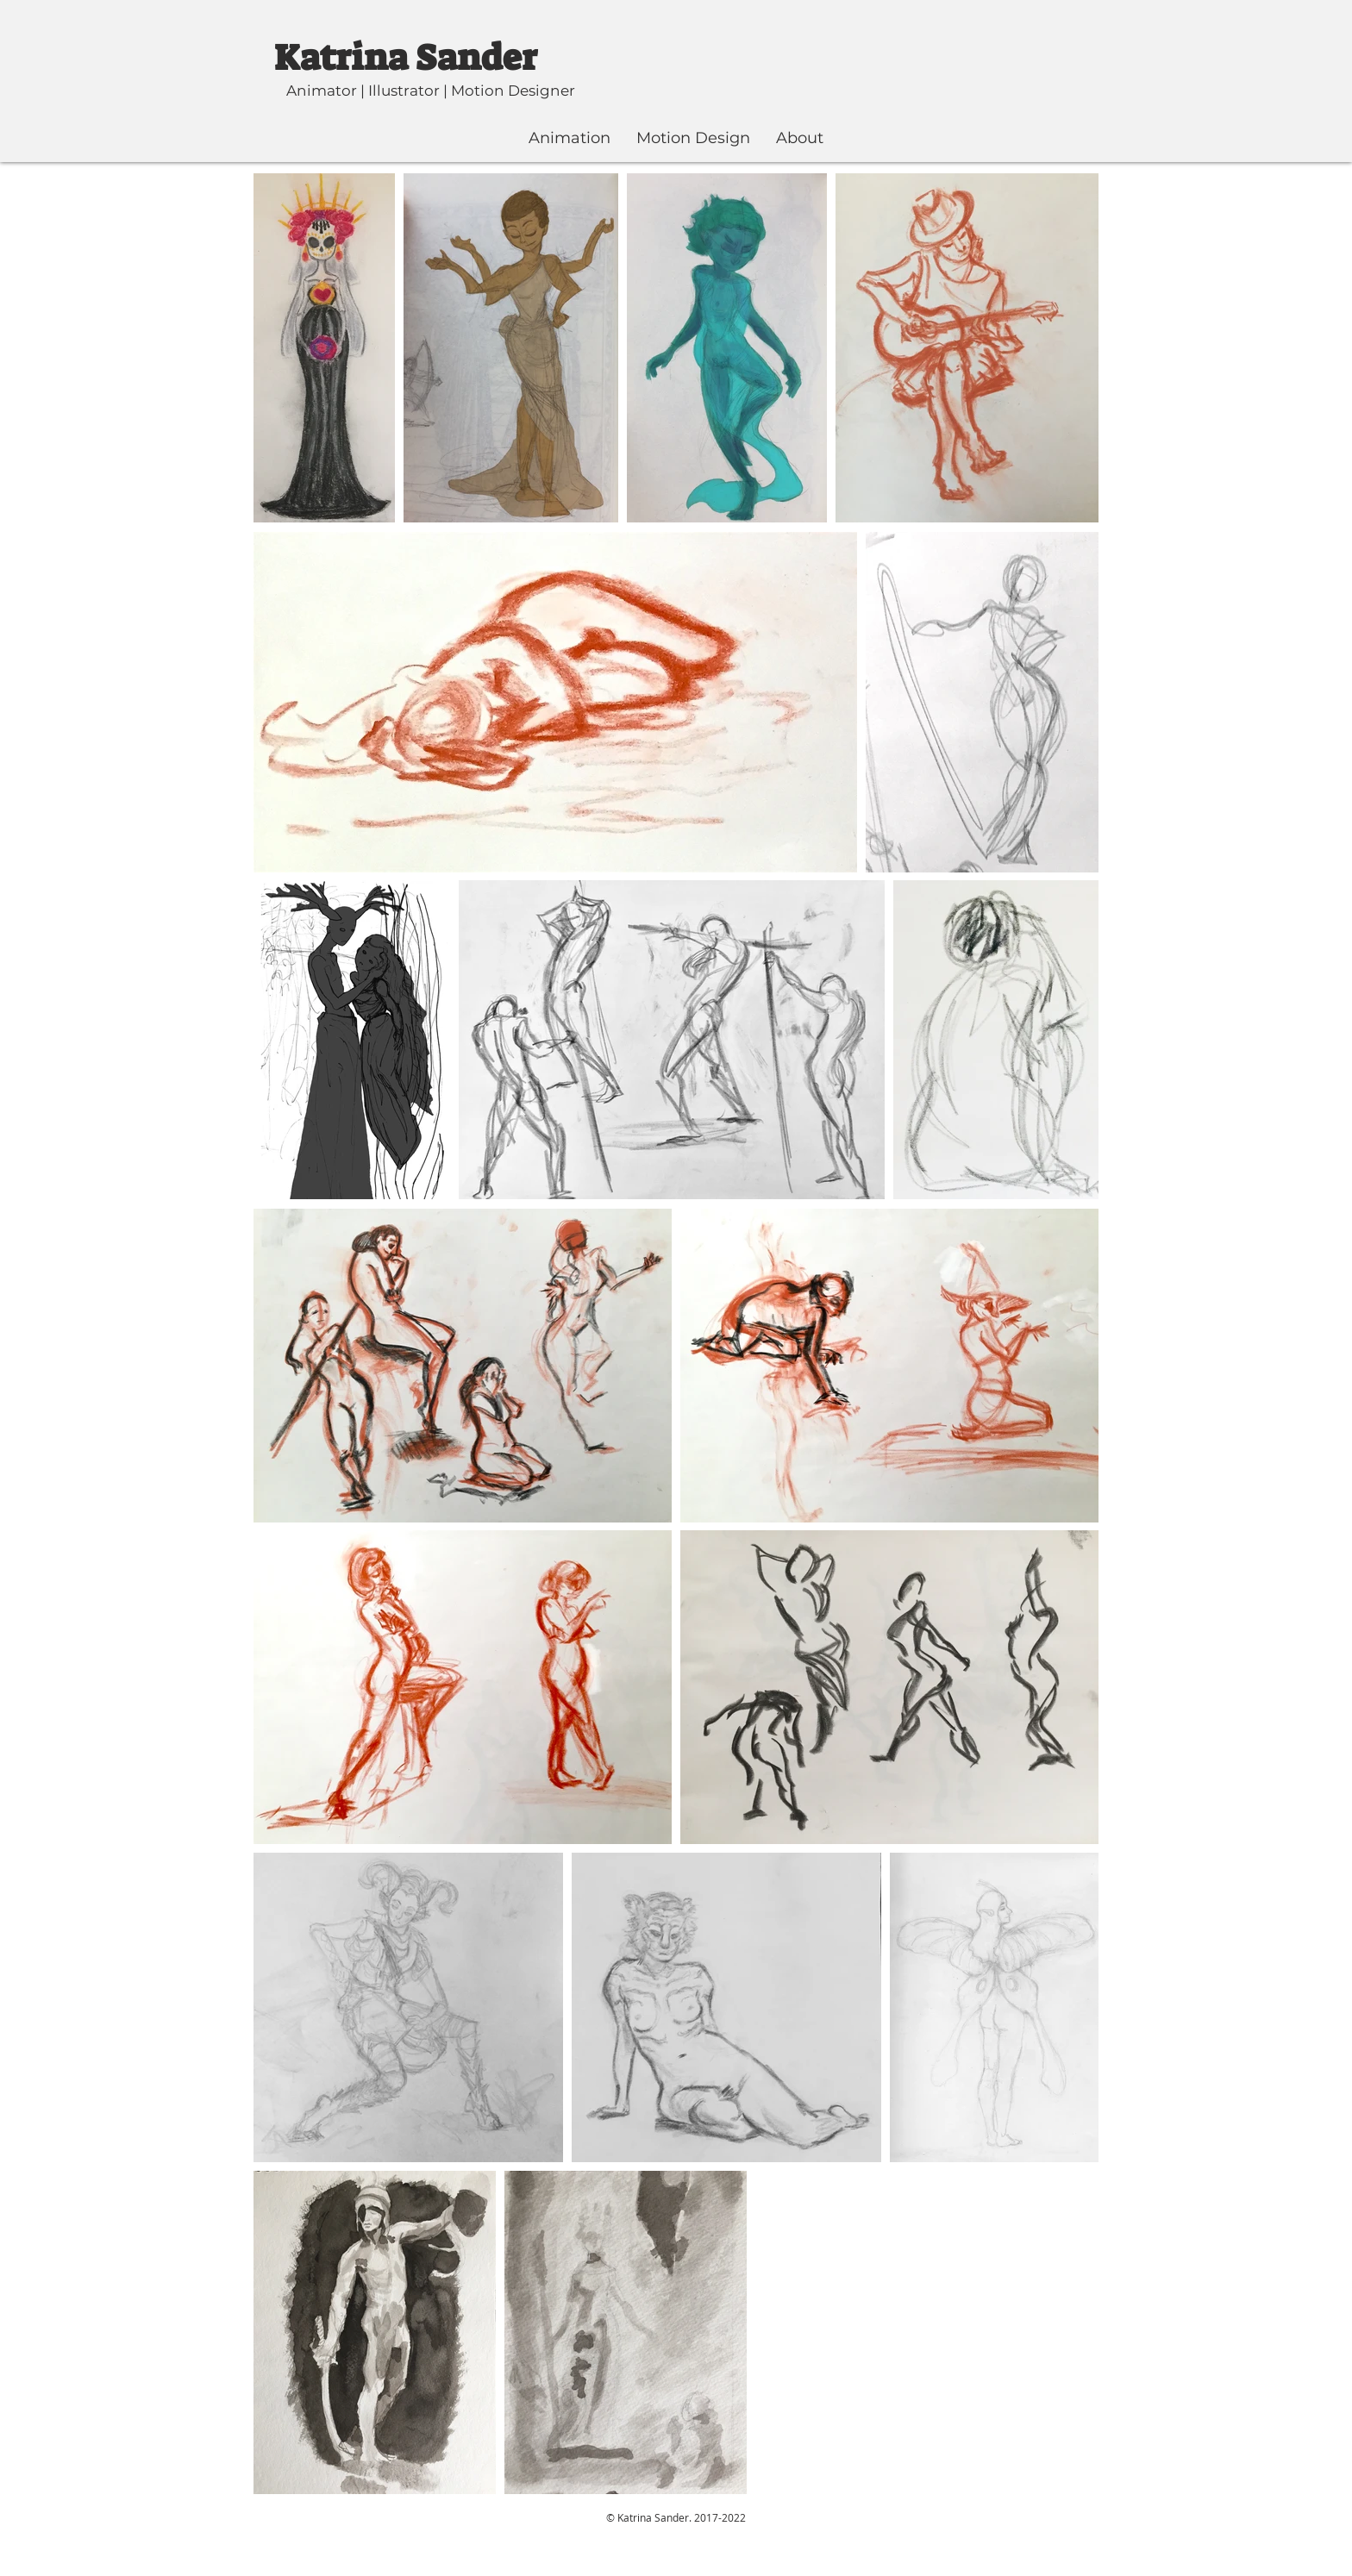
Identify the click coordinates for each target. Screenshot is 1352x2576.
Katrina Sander (405, 57)
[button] (569, 138)
